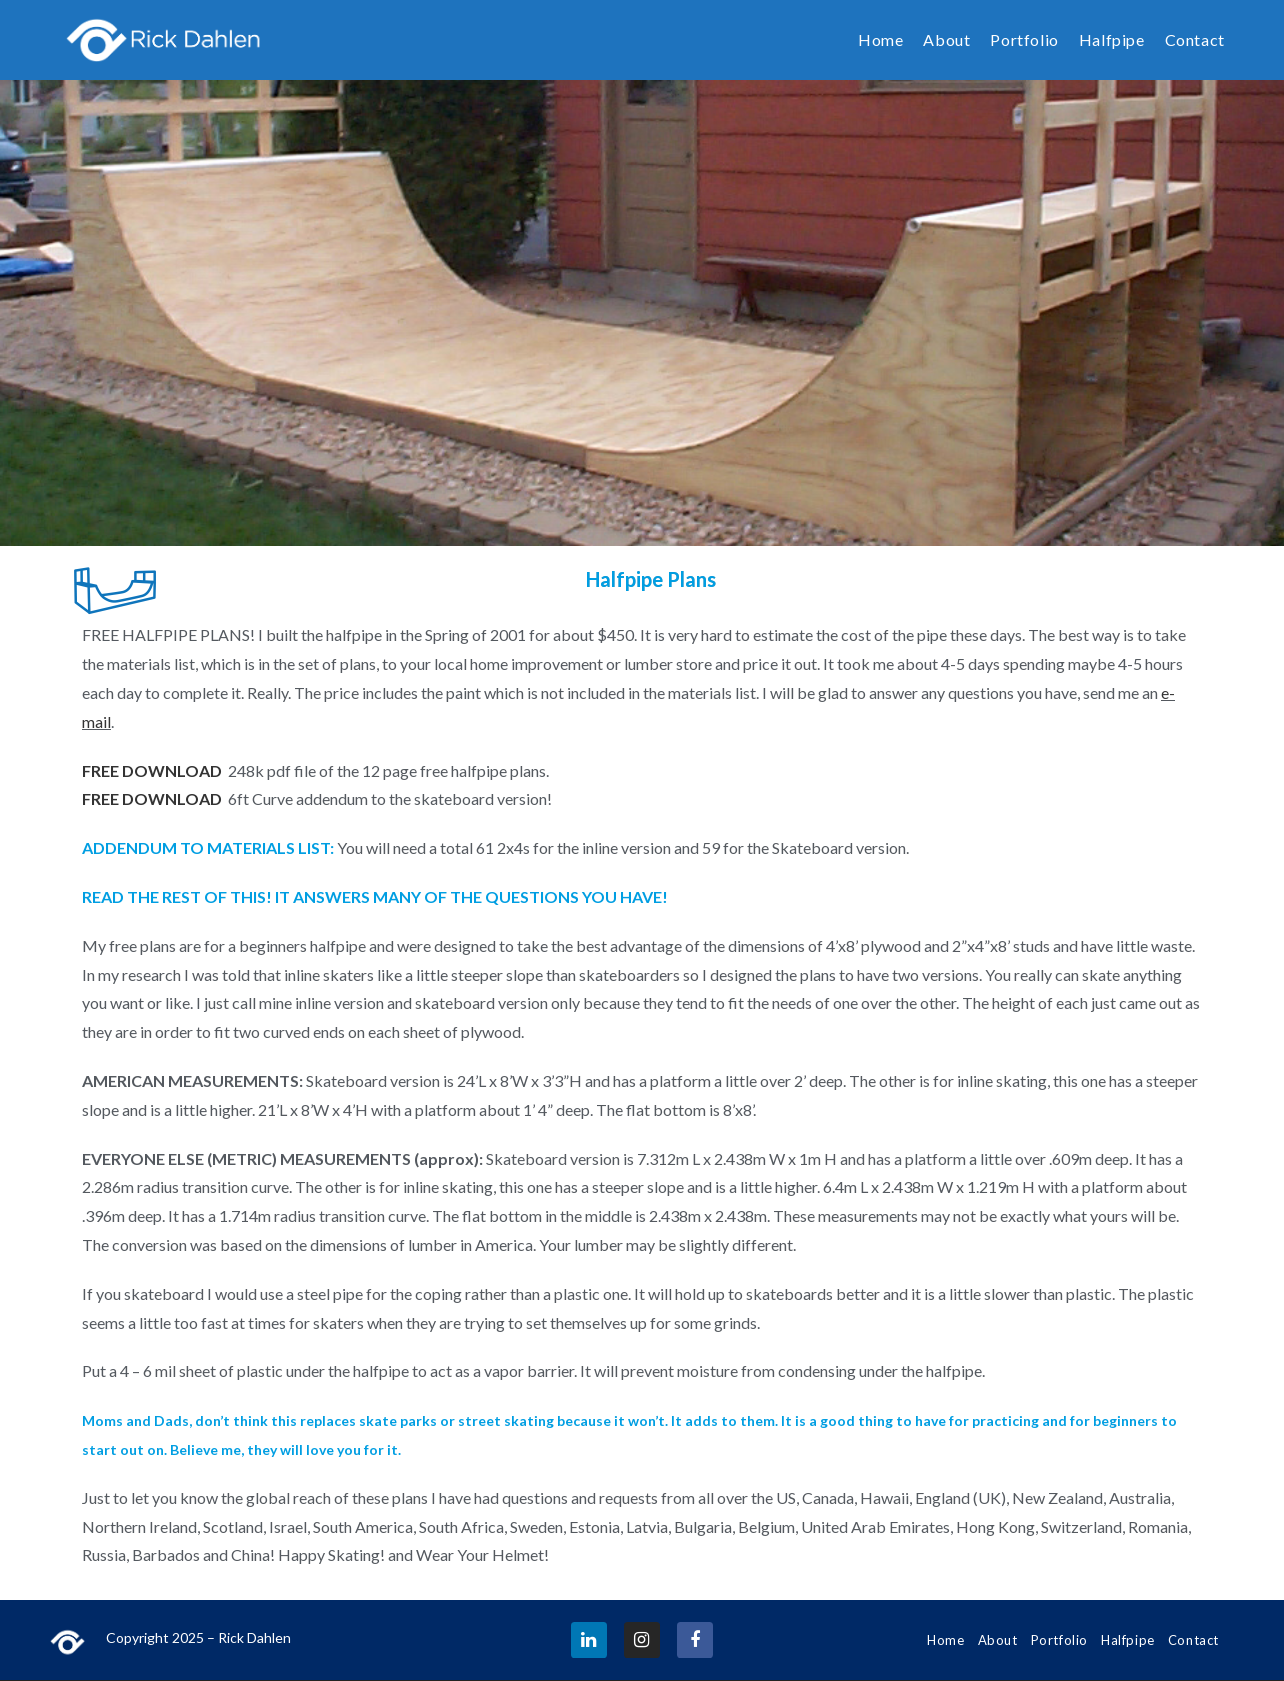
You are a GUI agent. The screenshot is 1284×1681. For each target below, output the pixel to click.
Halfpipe (1128, 1640)
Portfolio (1059, 1640)
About (998, 1640)
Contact (1193, 1640)
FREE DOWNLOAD (152, 798)
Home (945, 1640)
